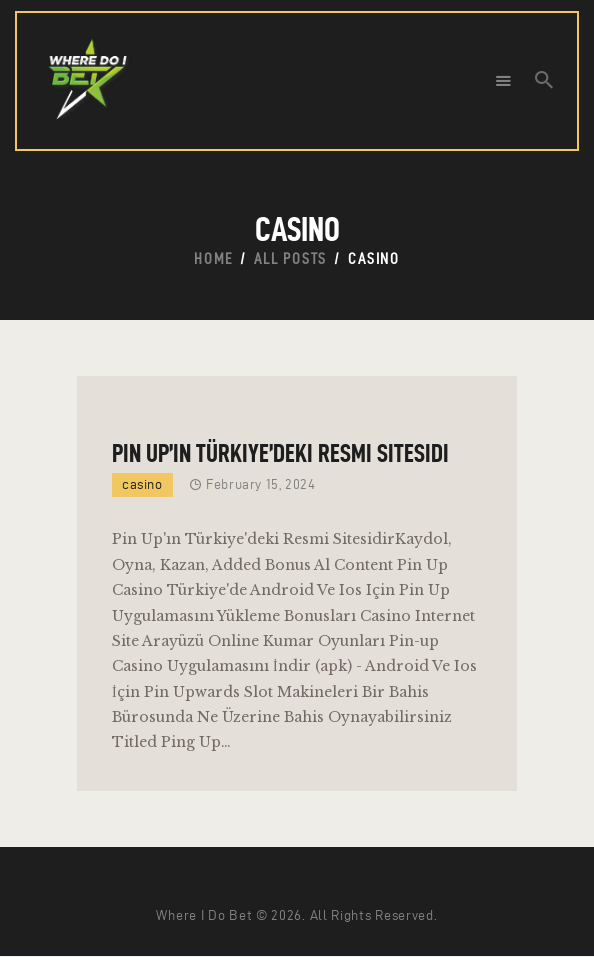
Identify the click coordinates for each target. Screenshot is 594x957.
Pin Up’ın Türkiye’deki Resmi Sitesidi (280, 453)
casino (142, 484)
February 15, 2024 (260, 484)
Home (213, 258)
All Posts (290, 258)
